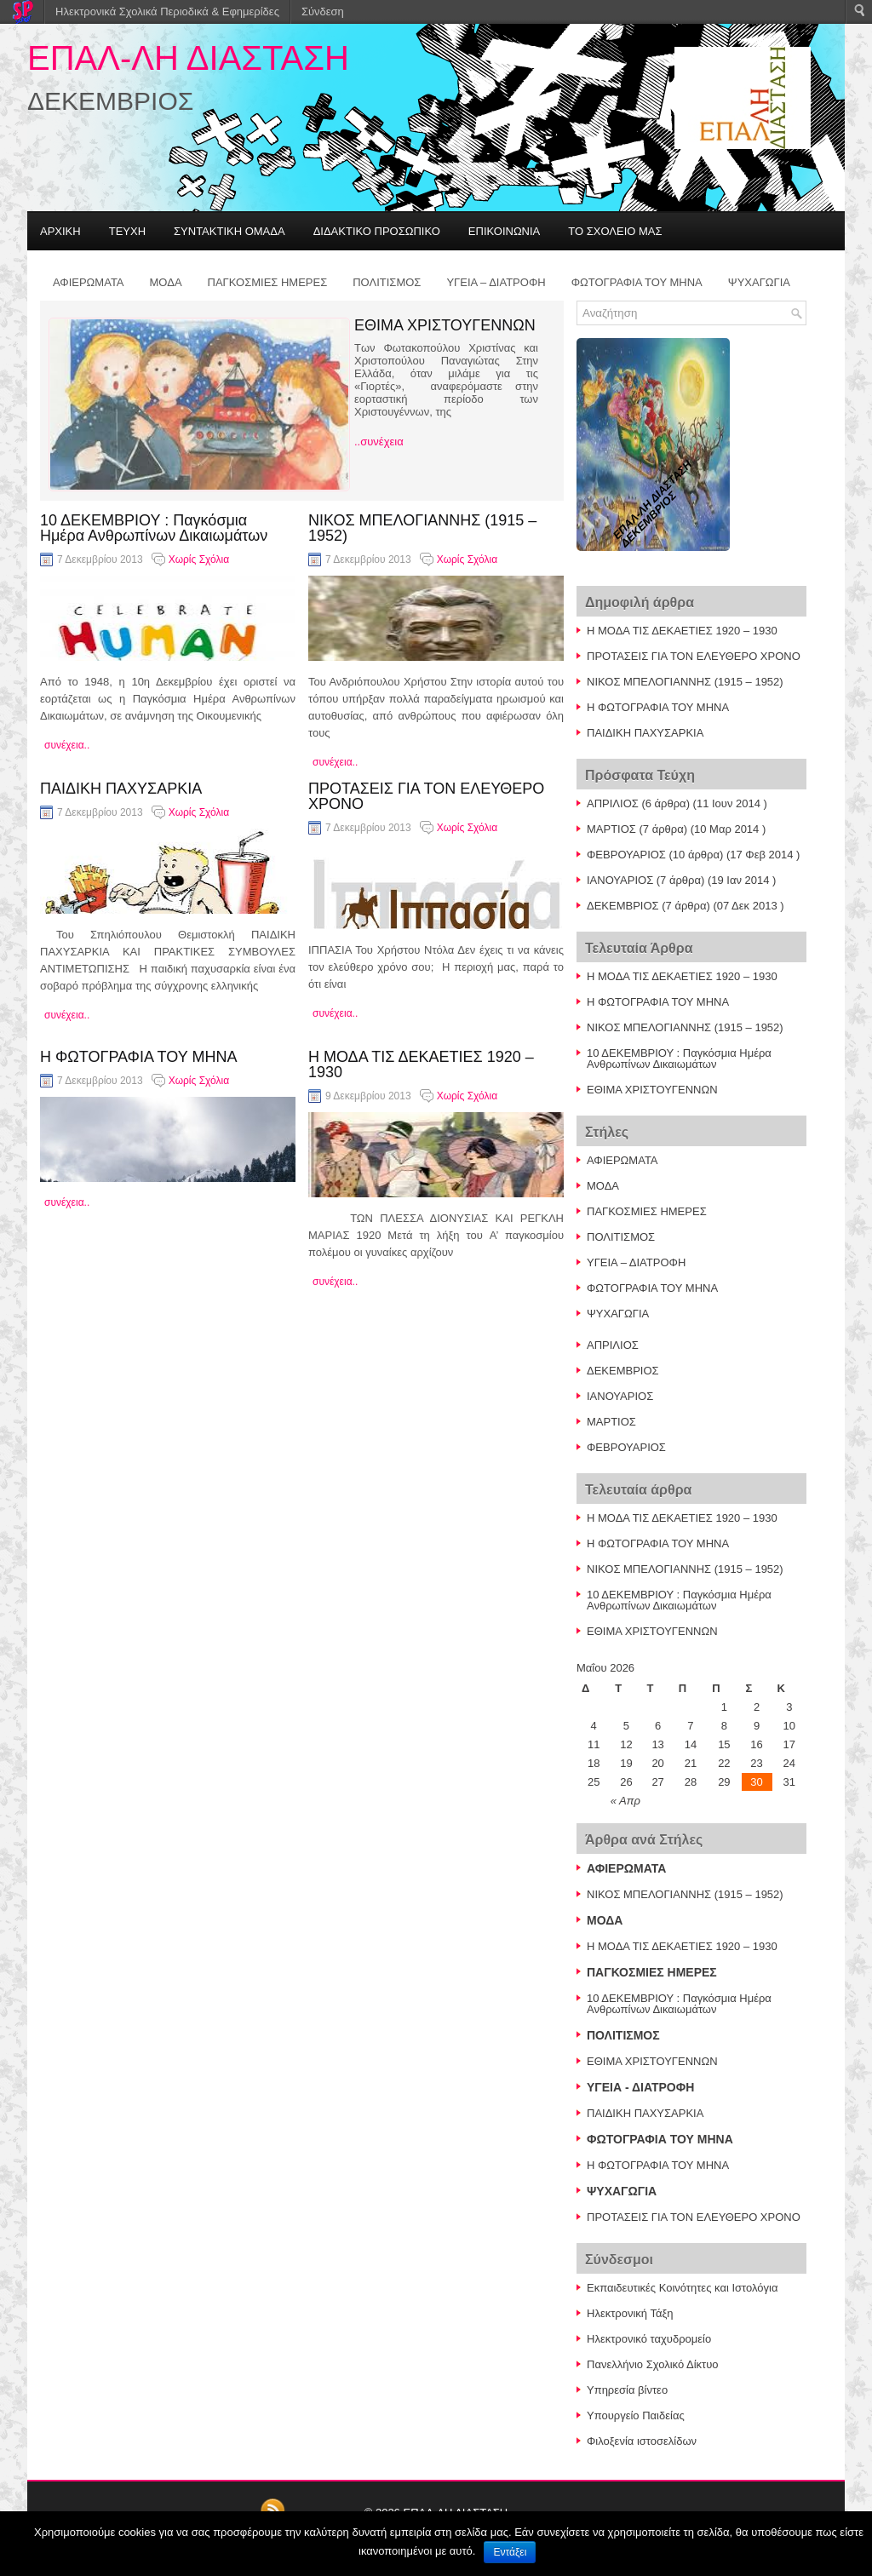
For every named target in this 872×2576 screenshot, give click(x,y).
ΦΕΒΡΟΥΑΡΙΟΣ (626, 854)
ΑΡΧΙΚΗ (60, 231)
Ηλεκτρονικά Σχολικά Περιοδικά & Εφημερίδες (167, 11)
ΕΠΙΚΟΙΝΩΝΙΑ (504, 231)
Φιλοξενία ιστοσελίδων (642, 2441)
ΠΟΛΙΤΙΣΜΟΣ (387, 282)
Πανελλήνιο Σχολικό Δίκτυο (653, 2364)
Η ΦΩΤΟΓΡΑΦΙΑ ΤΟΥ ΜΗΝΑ (138, 1056)
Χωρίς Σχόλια (199, 559)
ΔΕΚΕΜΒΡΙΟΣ (623, 905)
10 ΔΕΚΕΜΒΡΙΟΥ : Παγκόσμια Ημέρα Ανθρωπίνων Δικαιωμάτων (153, 528)
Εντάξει (509, 2552)
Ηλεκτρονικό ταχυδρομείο (649, 2338)
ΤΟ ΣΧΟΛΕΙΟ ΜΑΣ (615, 231)
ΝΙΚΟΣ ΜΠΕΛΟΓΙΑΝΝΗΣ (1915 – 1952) (422, 528)
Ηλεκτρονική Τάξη (630, 2313)
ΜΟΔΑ (166, 282)
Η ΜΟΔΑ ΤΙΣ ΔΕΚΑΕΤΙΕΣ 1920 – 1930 (421, 1064)
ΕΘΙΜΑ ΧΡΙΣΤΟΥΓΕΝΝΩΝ (445, 325)
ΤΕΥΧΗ (127, 231)
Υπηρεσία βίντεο (627, 2390)
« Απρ (625, 1800)
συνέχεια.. (66, 745)
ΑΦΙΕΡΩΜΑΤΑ (88, 282)
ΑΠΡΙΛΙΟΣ (613, 803)
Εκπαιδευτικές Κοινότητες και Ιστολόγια (682, 2287)
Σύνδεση (322, 11)
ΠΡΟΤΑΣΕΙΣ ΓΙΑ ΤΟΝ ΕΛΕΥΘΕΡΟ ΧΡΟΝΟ (426, 796)
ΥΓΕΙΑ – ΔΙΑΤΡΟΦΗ (495, 282)
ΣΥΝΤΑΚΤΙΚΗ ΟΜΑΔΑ (229, 231)
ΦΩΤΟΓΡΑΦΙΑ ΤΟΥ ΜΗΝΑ (637, 282)
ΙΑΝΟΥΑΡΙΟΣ (620, 880)
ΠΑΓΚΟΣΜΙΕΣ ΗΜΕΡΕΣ (268, 282)
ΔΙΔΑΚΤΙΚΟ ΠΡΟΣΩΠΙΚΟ (376, 231)
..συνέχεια (379, 441)
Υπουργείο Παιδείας (636, 2415)
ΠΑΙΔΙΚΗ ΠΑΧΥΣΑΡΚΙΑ (121, 788)
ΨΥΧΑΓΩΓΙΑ (759, 282)
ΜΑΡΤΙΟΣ (611, 829)
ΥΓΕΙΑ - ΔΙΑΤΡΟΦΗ (640, 2087)
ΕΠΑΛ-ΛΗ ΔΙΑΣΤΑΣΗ (188, 58)
